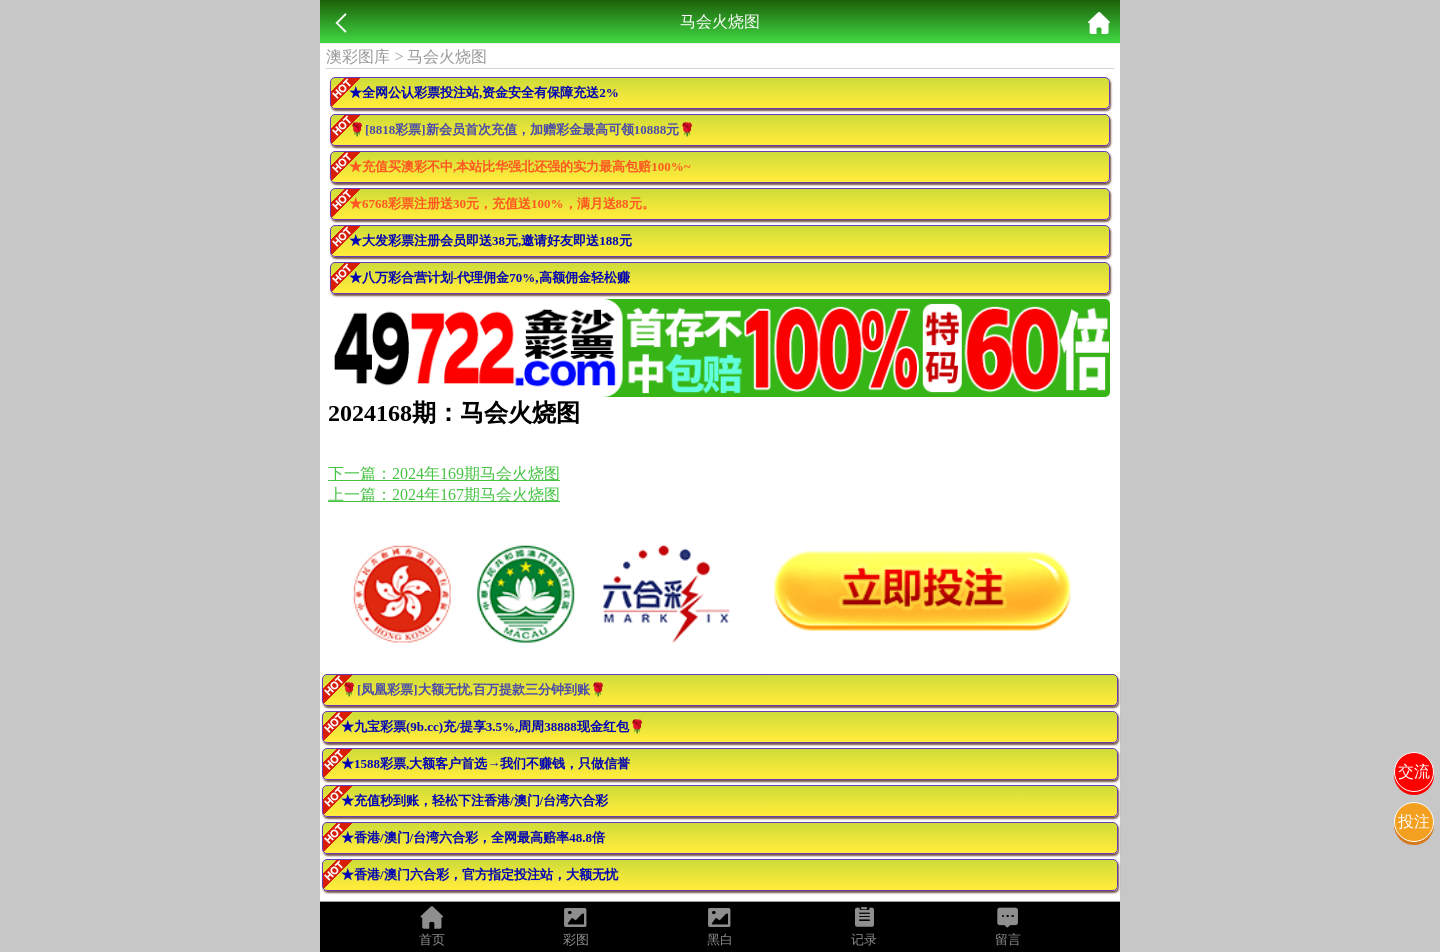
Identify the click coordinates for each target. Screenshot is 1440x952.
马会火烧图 (447, 56)
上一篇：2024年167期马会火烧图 (444, 494)
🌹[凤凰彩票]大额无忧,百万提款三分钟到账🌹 (473, 689)
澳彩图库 (358, 56)
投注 (1414, 821)
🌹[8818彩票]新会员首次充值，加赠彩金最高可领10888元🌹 (522, 129)
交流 (1414, 771)
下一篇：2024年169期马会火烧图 (444, 473)
